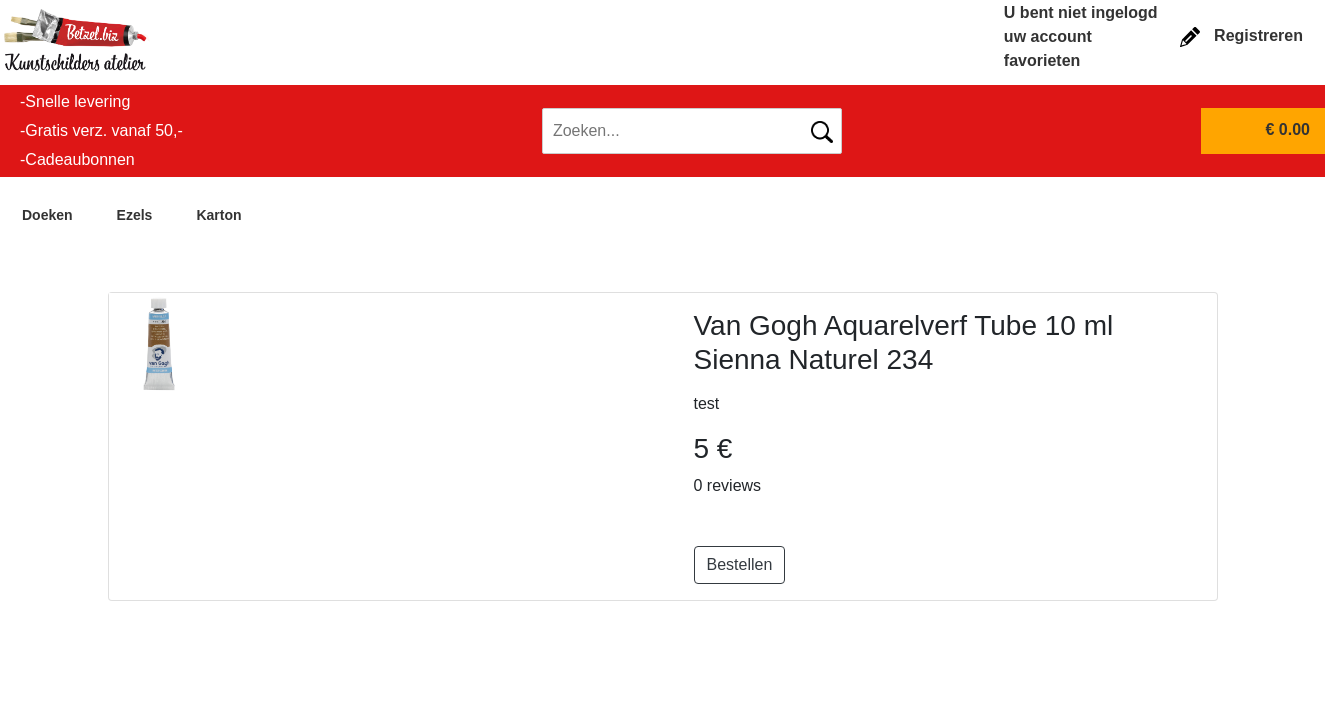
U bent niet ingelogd (1081, 12)
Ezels (135, 215)
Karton (218, 215)
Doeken (47, 215)
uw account (1048, 36)
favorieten (1042, 60)
